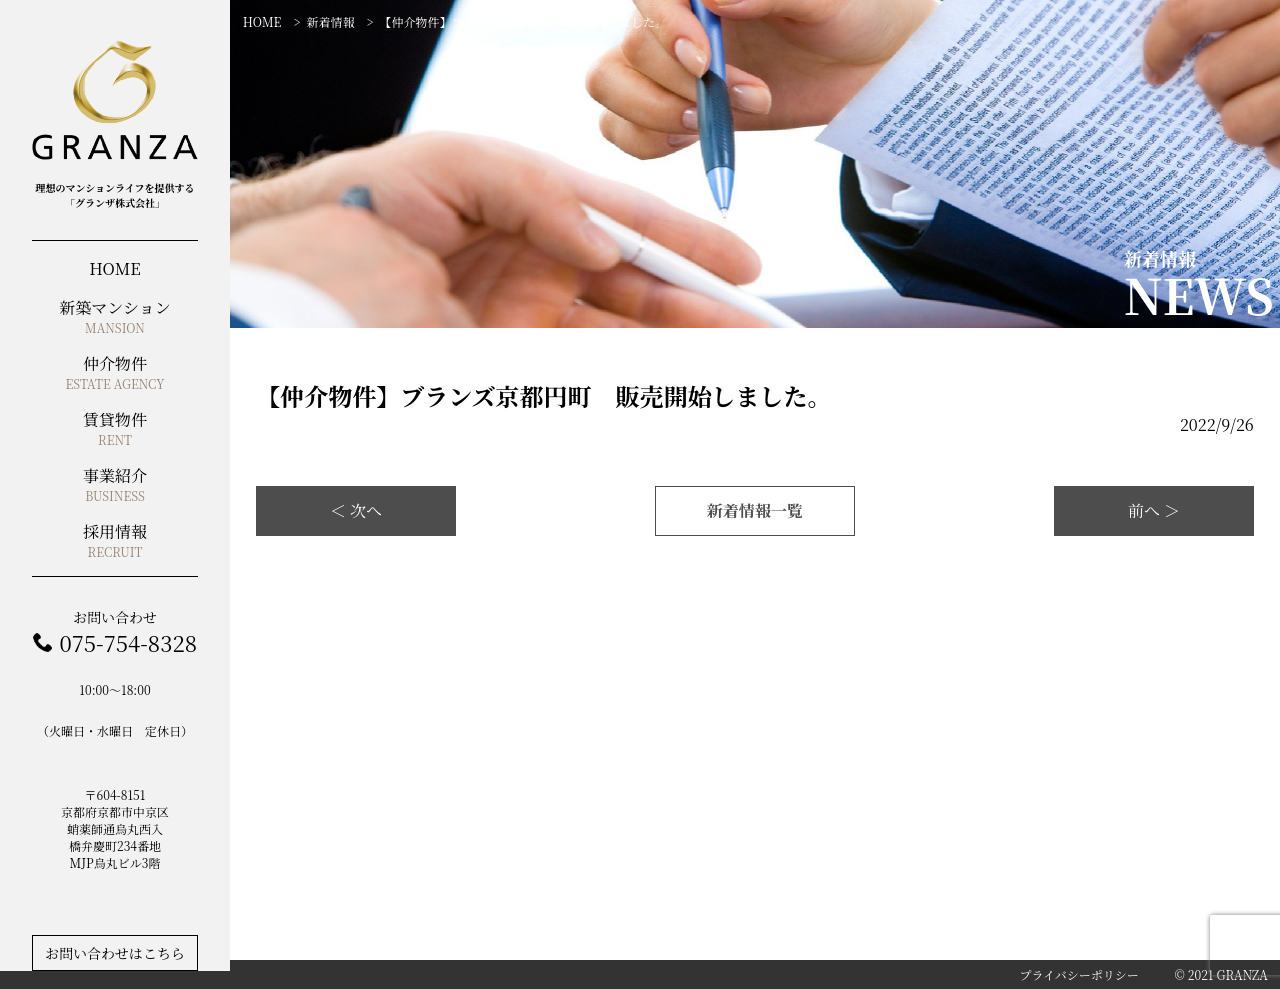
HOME (262, 21)
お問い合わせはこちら (115, 953)
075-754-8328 (127, 642)
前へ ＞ (1154, 510)
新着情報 (330, 21)
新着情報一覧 (755, 510)
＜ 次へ (356, 510)
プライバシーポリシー (1078, 974)
